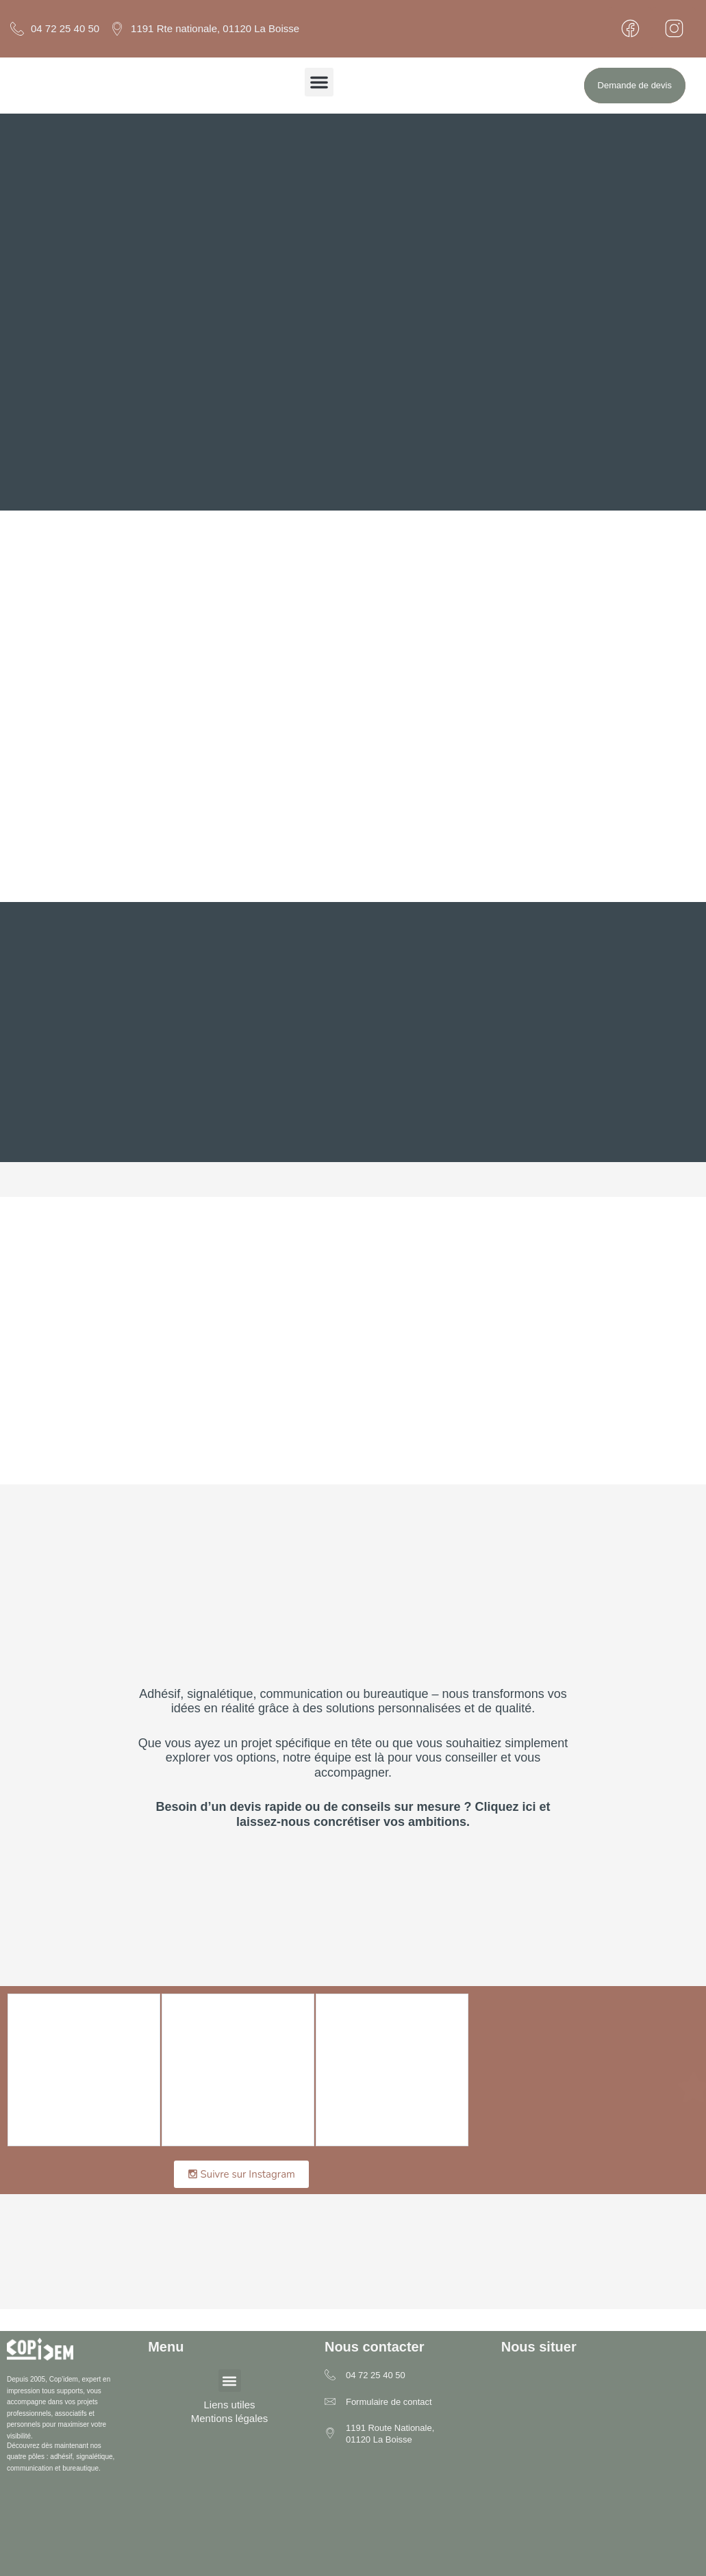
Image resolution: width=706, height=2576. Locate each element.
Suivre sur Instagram (241, 2173)
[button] (319, 82)
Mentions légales (229, 2418)
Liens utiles (229, 2404)
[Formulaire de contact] (330, 2402)
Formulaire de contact (389, 2402)
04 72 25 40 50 (375, 2375)
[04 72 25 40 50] (330, 2375)
